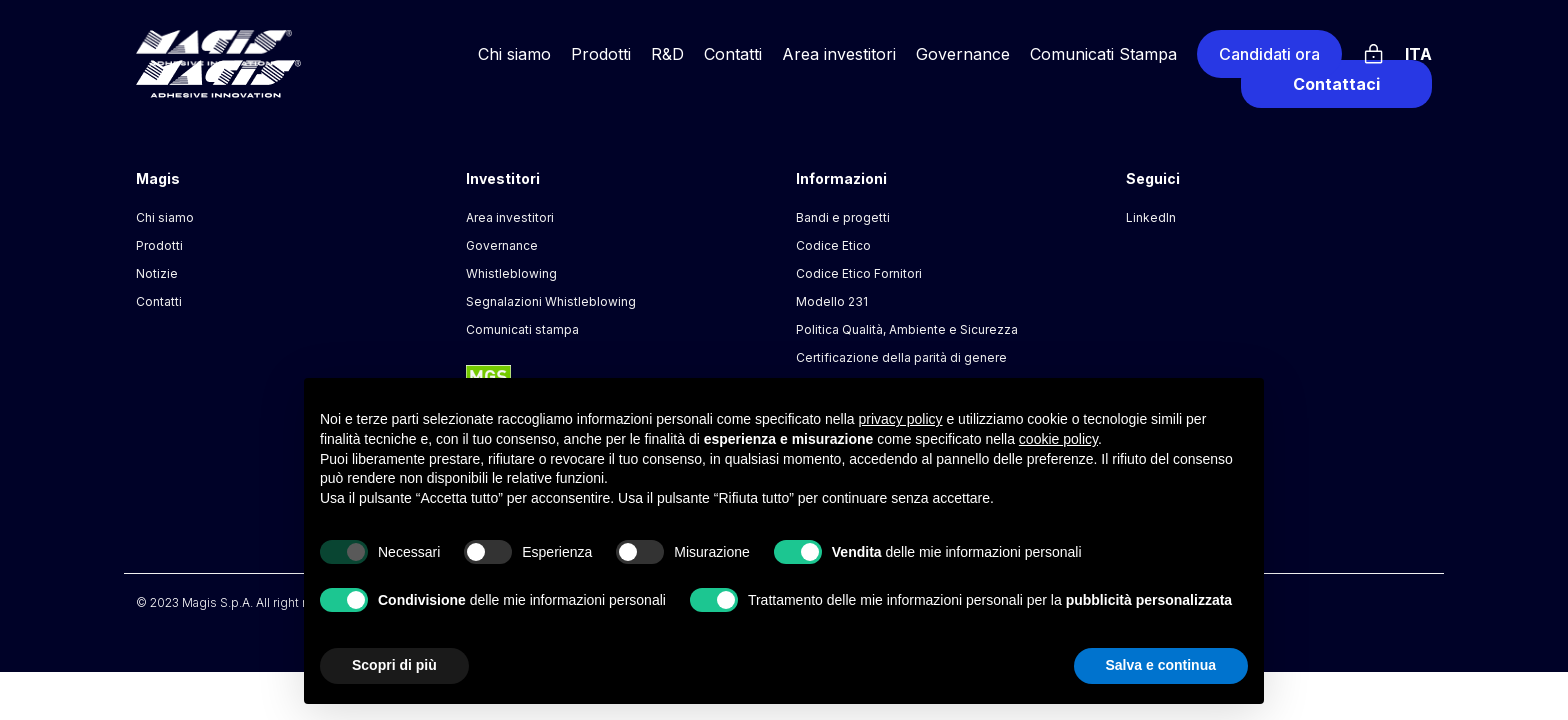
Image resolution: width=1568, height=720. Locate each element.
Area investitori (839, 54)
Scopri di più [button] (394, 665)
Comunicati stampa (522, 329)
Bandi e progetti (843, 217)
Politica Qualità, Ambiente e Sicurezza (907, 329)
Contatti (733, 54)
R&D (667, 54)
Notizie (157, 273)
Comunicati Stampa (1103, 54)
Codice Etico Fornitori (859, 273)
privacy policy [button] (901, 419)
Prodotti (601, 54)
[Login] (1373, 51)
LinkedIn (1151, 217)
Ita (1418, 54)
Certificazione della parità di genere (901, 357)
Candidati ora (1269, 54)
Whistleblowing (511, 273)
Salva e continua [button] (1161, 665)
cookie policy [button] (1058, 439)
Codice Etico (833, 245)
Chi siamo (514, 54)
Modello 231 (832, 301)
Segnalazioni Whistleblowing (551, 301)
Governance (963, 54)
